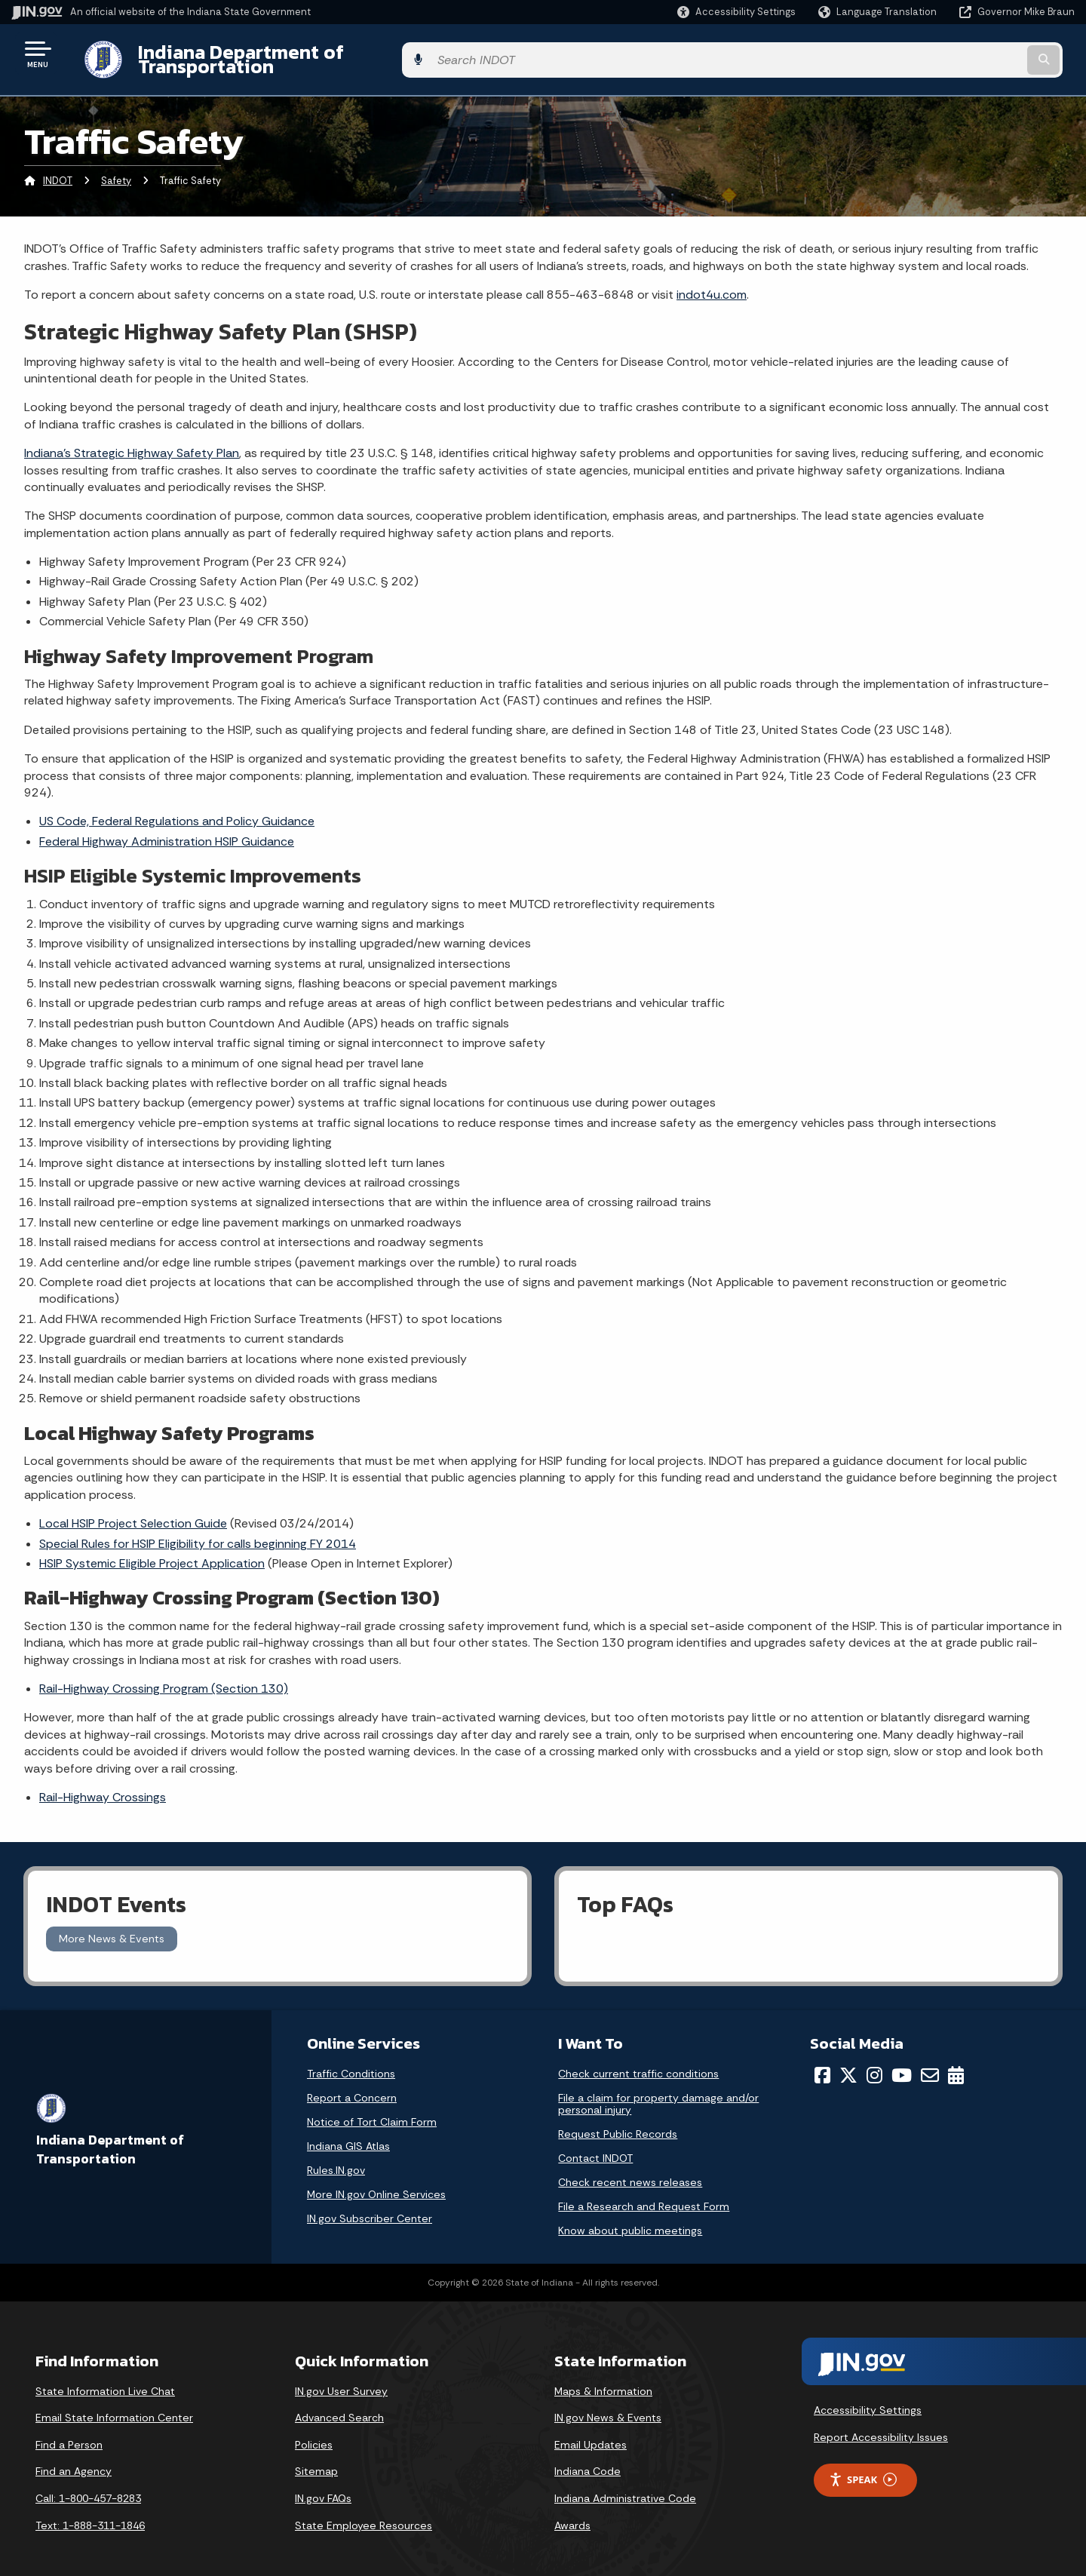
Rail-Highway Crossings (102, 1786)
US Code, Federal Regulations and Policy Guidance (176, 810)
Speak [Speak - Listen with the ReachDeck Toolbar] (863, 2468)
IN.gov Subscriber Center (369, 2206)
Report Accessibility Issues (881, 2426)
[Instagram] (874, 2063)
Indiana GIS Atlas (348, 2134)
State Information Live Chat (105, 2379)
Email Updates (590, 2432)
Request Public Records (617, 2122)
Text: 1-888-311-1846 (90, 2513)
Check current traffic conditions (638, 2061)
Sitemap (316, 2460)
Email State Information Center (114, 2406)
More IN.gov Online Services (376, 2182)
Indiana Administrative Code (625, 2487)
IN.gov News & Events (607, 2406)
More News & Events (111, 1927)
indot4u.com (711, 283)
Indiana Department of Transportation (295, 53)
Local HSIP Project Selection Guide (133, 1512)
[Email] (930, 2063)
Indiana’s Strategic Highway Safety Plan (131, 442)
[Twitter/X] (848, 2063)
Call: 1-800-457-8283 (88, 2487)
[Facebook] (822, 2063)
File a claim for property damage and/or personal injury (658, 2092)
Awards (572, 2513)
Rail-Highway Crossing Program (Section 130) (163, 1677)
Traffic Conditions (351, 2061)
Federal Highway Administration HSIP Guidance (166, 829)
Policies (314, 2432)
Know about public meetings (630, 2218)
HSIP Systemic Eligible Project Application (152, 1552)
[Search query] (952, 54)
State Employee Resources (363, 2513)
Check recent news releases (630, 2170)
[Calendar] (956, 2063)
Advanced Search (339, 2406)
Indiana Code (587, 2460)
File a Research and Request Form (643, 2194)
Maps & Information (603, 2379)
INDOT (57, 169)
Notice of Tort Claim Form (372, 2110)
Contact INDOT (595, 2146)
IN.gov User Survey (341, 2379)
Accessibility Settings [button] (868, 2399)
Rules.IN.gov (336, 2158)
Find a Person (69, 2432)
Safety (116, 169)
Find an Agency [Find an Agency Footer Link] (73, 2460)
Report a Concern (352, 2085)
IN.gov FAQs (323, 2487)
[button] (736, 12)
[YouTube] (901, 2063)
